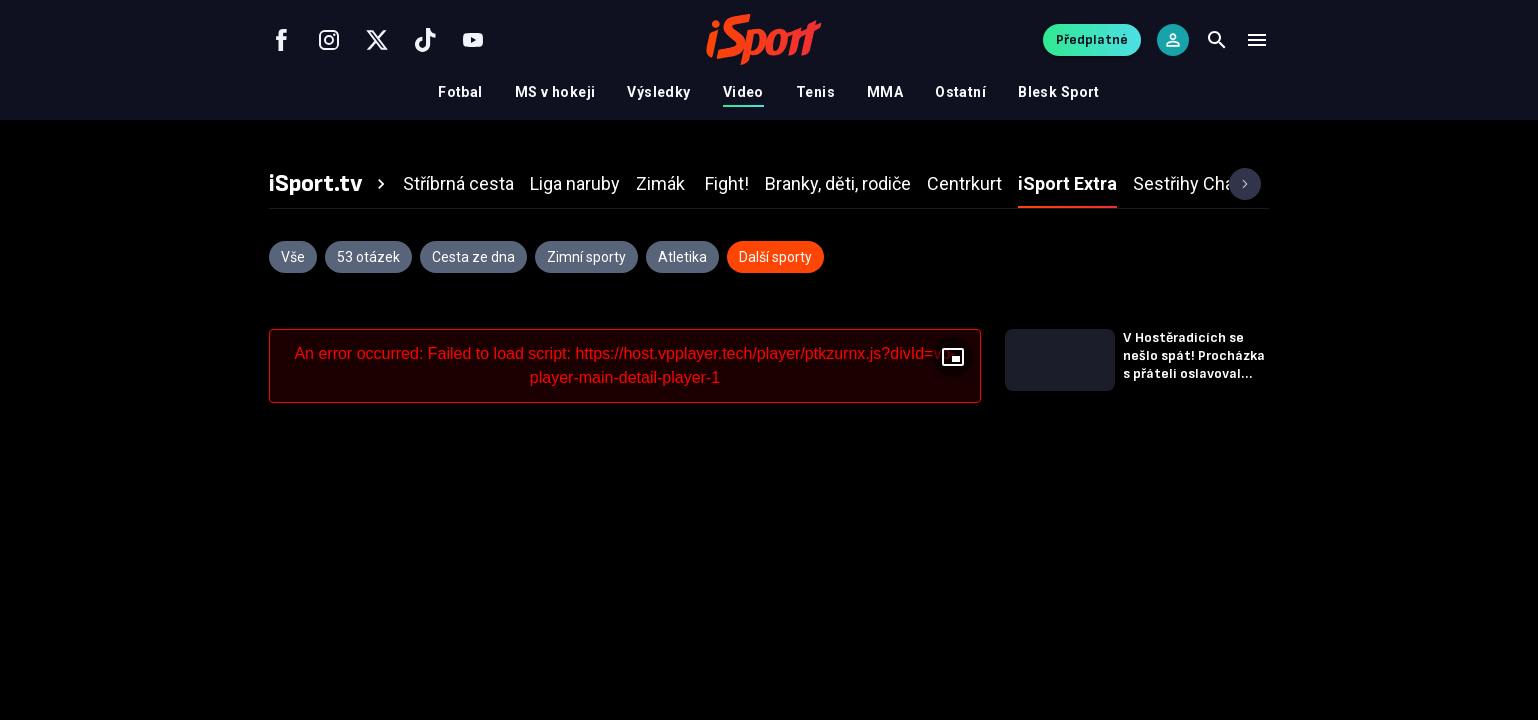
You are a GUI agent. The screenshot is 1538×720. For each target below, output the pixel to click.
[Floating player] (953, 357)
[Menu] (1257, 40)
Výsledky (658, 92)
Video (743, 92)
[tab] (330, 184)
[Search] (1217, 40)
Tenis (815, 92)
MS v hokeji (555, 92)
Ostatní (960, 92)
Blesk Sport (1059, 92)
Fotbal (460, 92)
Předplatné (1092, 39)
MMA (885, 92)
